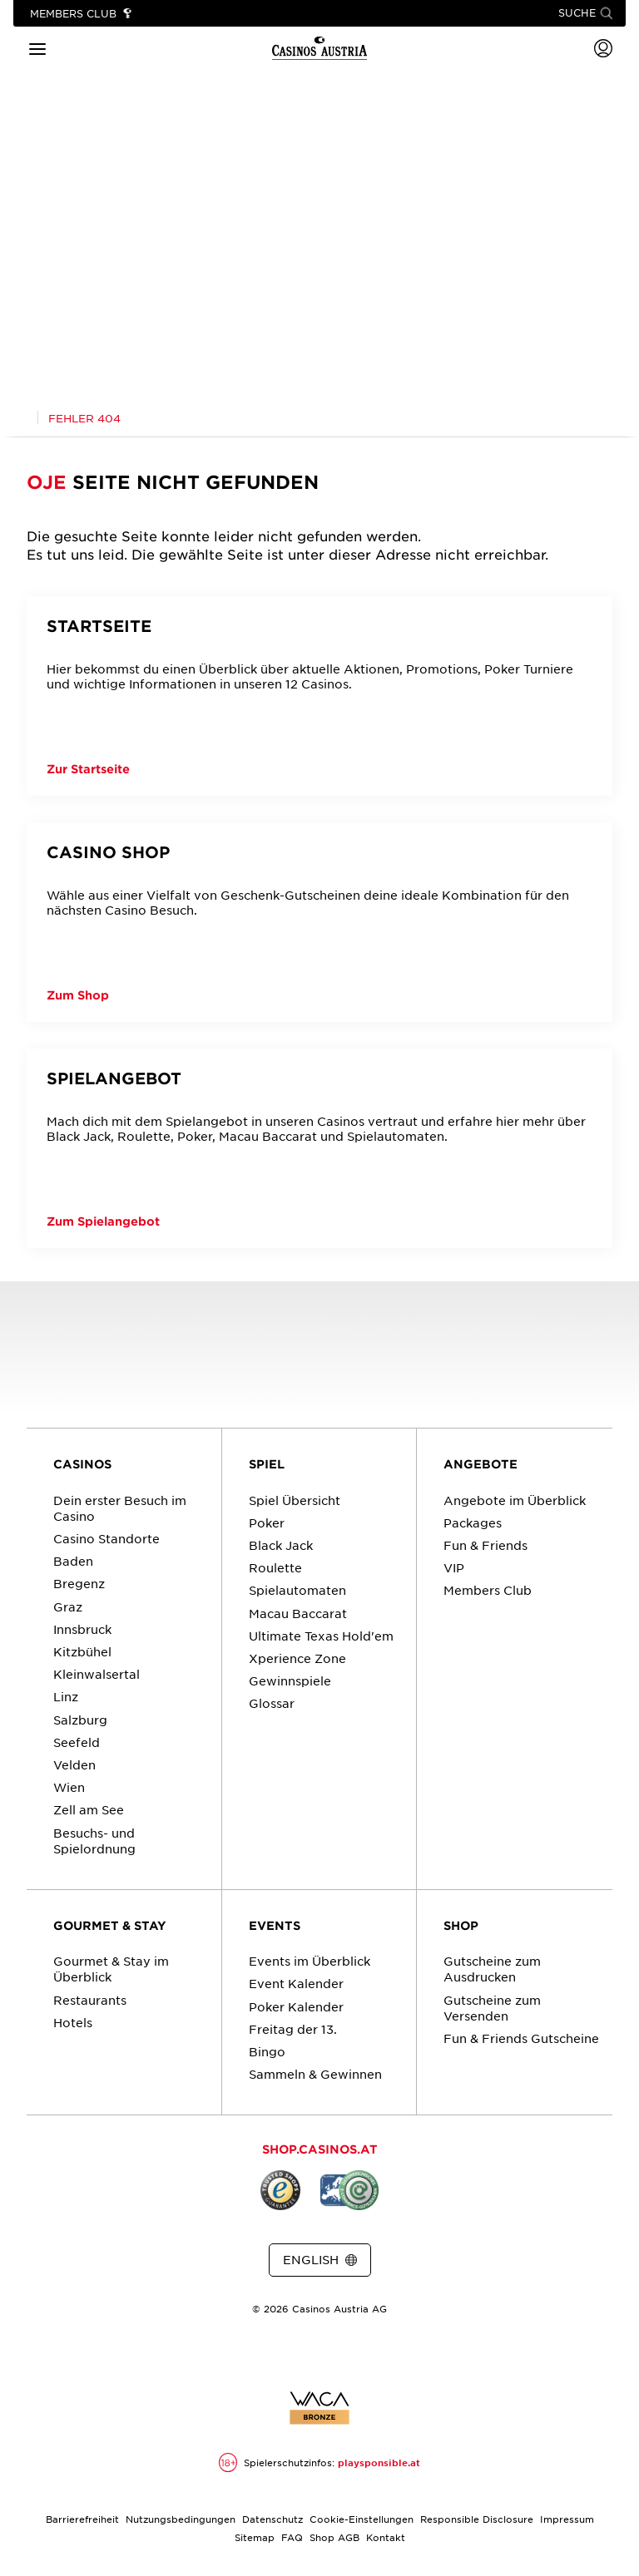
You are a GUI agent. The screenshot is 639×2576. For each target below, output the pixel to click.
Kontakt (385, 2537)
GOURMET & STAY (109, 1925)
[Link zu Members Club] (81, 13)
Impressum (567, 2518)
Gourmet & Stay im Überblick (111, 1968)
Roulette (275, 1567)
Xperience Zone (297, 1658)
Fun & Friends (485, 1544)
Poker (267, 1522)
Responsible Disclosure (476, 2518)
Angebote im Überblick (514, 1500)
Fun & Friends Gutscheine (521, 2038)
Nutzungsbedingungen (180, 2518)
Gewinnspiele (290, 1680)
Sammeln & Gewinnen (315, 2073)
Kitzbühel (82, 1651)
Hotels (72, 2022)
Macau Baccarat (298, 1613)
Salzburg (80, 1719)
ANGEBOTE (480, 1464)
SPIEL (267, 1464)
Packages (472, 1522)
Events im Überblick (309, 1960)
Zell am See (88, 1809)
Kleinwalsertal (96, 1673)
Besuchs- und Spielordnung (94, 1840)
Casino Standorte (106, 1538)
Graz (67, 1606)
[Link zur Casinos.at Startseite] (20, 418)
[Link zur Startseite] (319, 48)
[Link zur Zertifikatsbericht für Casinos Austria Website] (319, 2408)
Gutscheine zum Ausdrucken (492, 1968)
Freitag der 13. (293, 2028)
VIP (453, 1567)
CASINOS (82, 1464)
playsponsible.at (379, 2463)
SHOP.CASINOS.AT (320, 2149)
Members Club (487, 1589)
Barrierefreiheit (82, 2518)
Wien (69, 1786)
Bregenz (79, 1583)
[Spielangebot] (319, 1148)
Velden (74, 1764)
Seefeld (76, 1742)
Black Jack (281, 1544)
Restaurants (89, 1999)
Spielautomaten (297, 1589)
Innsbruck (82, 1628)
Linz (65, 1696)
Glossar (272, 1702)
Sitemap (255, 2537)
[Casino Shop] (319, 922)
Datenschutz (272, 2518)
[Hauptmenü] (37, 47)
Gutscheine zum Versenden (492, 2007)
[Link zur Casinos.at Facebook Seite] (289, 2352)
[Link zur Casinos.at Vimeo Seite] (349, 2352)
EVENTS (274, 1925)
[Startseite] (319, 696)
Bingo (267, 2051)
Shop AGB (334, 2537)
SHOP (460, 1925)
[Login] (603, 48)
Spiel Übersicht (294, 1500)
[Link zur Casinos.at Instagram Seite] (319, 2352)
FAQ (292, 2537)
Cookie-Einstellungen (362, 2518)
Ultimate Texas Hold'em (321, 1635)
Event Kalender (296, 1983)
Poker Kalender (296, 2006)
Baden (73, 1560)
